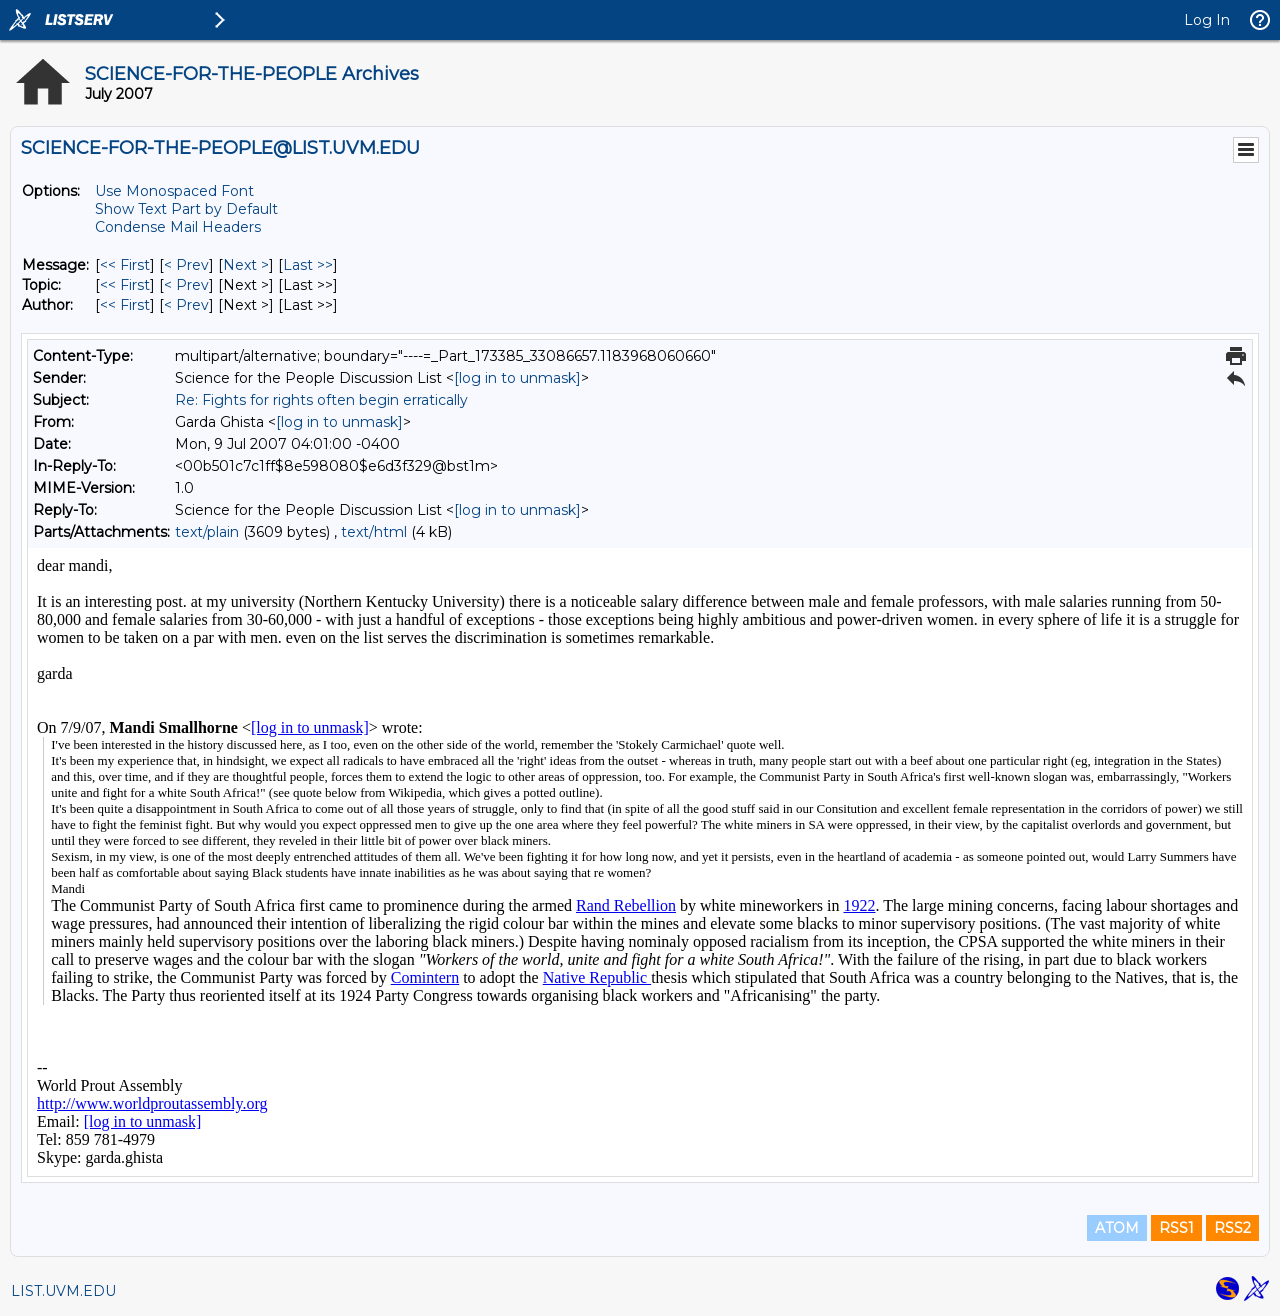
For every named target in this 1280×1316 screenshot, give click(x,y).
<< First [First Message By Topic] (125, 285)
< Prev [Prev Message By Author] (186, 305)
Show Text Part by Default (186, 209)
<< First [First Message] (125, 265)
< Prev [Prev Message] (186, 265)
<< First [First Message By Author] (125, 305)
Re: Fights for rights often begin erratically (321, 400)
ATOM (1117, 1228)
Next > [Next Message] (246, 265)
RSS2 (1232, 1228)
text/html (374, 532)
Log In (1207, 20)
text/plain (207, 532)
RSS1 (1176, 1228)
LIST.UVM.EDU (63, 1291)
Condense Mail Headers (178, 227)
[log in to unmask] (517, 378)
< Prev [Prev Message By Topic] (186, 285)
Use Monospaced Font (174, 191)
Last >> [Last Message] (308, 265)
